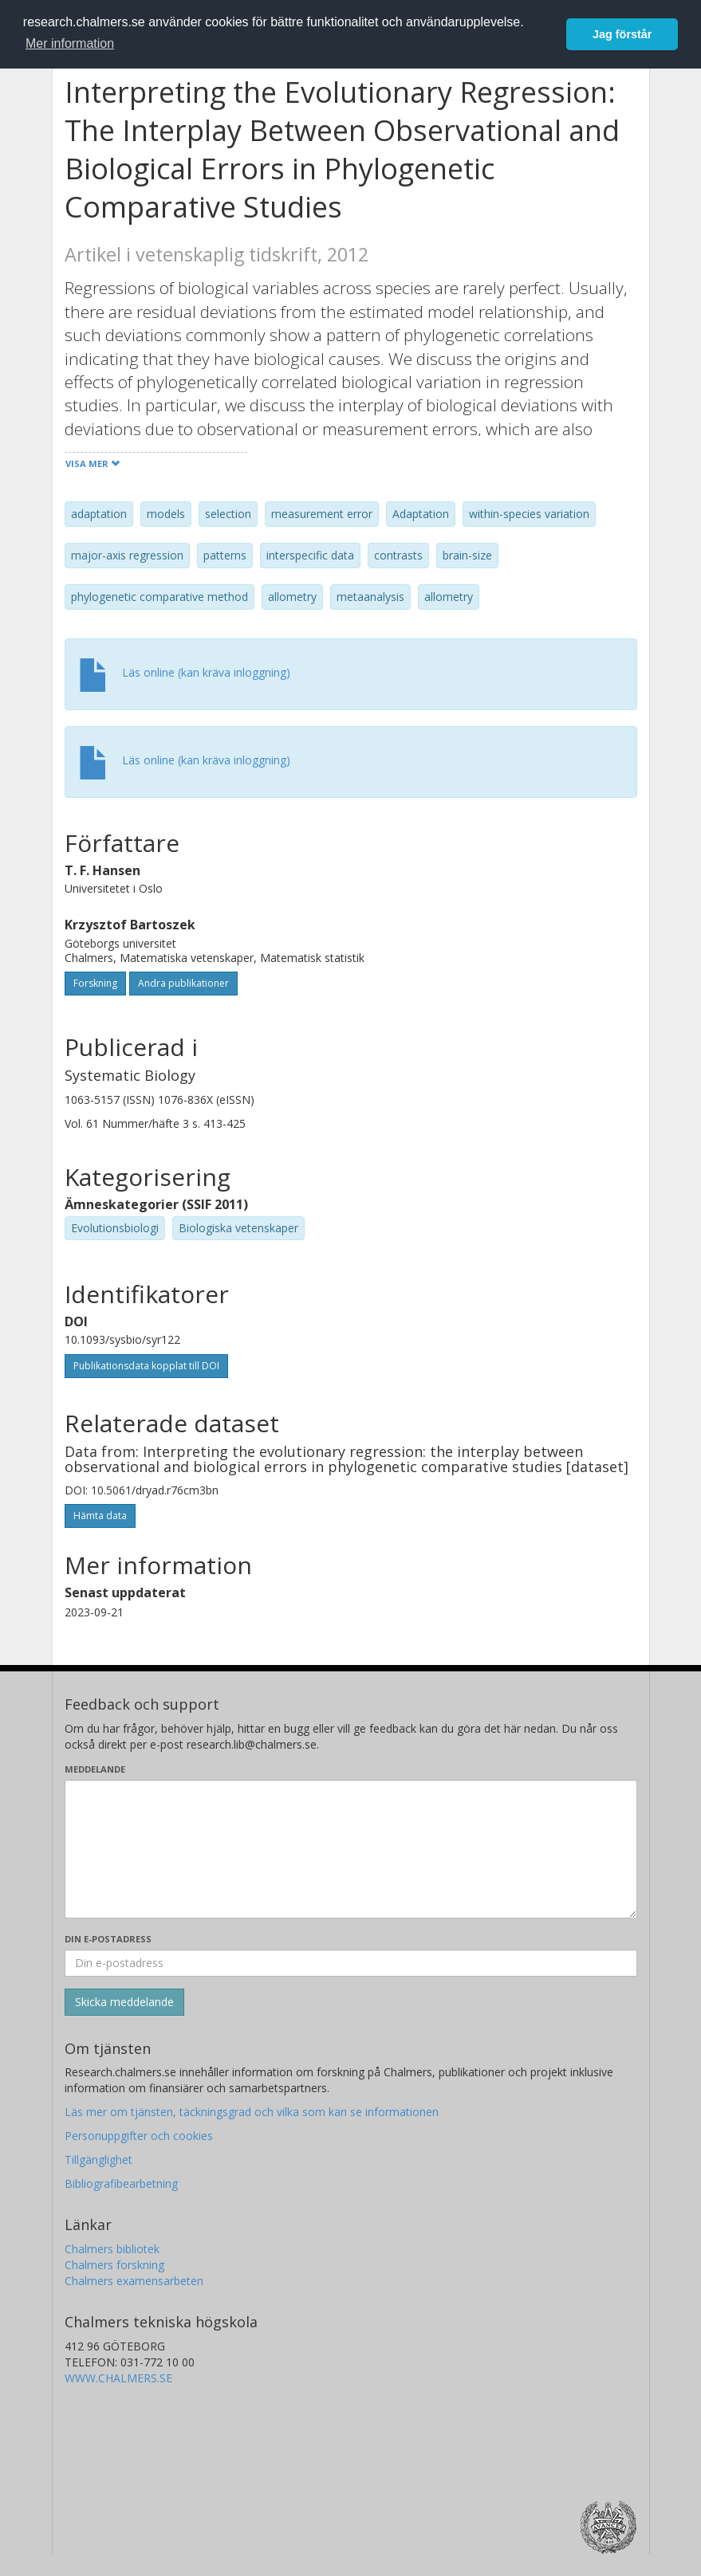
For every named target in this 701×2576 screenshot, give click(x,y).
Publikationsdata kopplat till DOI (146, 1365)
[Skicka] (124, 2002)
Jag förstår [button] (622, 34)
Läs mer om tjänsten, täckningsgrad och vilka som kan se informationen (252, 2111)
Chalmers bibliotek (112, 2248)
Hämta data (100, 1515)
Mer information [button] (70, 43)
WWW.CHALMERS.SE (118, 2378)
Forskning (95, 983)
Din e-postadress (108, 1939)
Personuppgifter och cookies (139, 2135)
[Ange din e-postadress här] (351, 1963)
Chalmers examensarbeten (134, 2280)
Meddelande (95, 1769)
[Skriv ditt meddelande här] (351, 1849)
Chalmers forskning (114, 2264)
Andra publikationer (183, 983)
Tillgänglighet (98, 2159)
